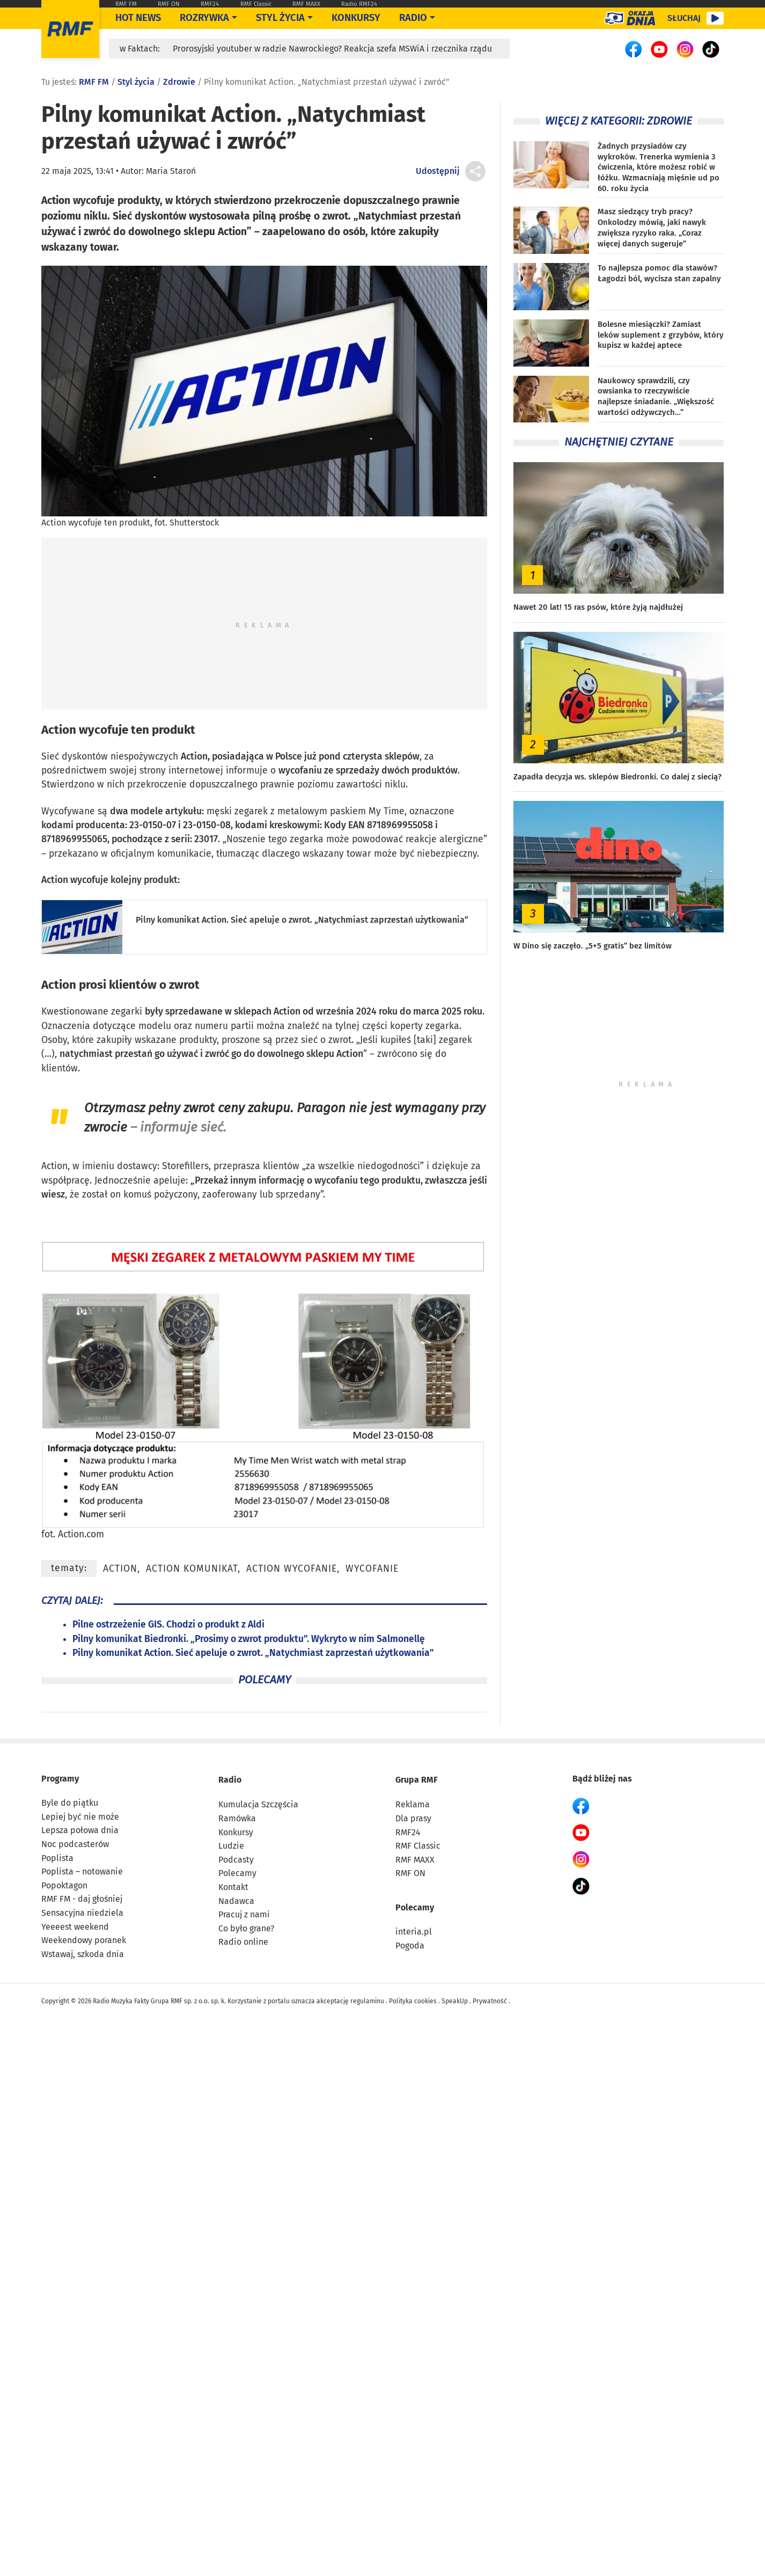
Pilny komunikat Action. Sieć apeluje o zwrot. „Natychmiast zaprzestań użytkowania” (302, 920)
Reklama (412, 1804)
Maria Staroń (171, 171)
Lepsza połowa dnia (80, 1830)
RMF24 (210, 4)
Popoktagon (64, 1885)
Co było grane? (246, 1928)
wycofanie (372, 1568)
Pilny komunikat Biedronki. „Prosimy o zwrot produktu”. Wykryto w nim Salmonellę (248, 1639)
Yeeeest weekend (75, 1927)
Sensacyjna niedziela (82, 1913)
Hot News (138, 18)
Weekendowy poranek (83, 1940)
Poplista (57, 1858)
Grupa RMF (416, 1780)
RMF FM (126, 4)
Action (58, 730)
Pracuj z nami (244, 1914)
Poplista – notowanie (82, 1871)
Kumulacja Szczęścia (258, 1804)
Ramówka (237, 1818)
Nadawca (236, 1901)
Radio (229, 1780)
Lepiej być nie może (80, 1817)
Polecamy (237, 1873)
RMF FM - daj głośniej (81, 1899)
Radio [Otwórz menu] (413, 18)
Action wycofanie (291, 1568)
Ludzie (231, 1846)
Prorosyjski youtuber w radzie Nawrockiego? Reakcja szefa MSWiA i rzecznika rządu (332, 48)
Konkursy (356, 18)
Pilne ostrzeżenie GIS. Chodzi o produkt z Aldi (168, 1624)
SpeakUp (455, 2001)
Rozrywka (204, 18)
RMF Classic (255, 4)
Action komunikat (192, 1568)
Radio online (243, 1942)
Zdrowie (179, 82)
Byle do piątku (69, 1803)
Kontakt (233, 1887)
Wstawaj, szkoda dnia (82, 1954)
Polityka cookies (413, 2001)
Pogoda (409, 1945)
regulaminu (367, 2001)
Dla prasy (413, 1818)
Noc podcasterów (75, 1844)
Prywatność (490, 2001)
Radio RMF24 (359, 4)
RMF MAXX (306, 4)
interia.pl (413, 1931)
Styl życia (280, 18)
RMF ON (169, 4)
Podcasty (236, 1860)
